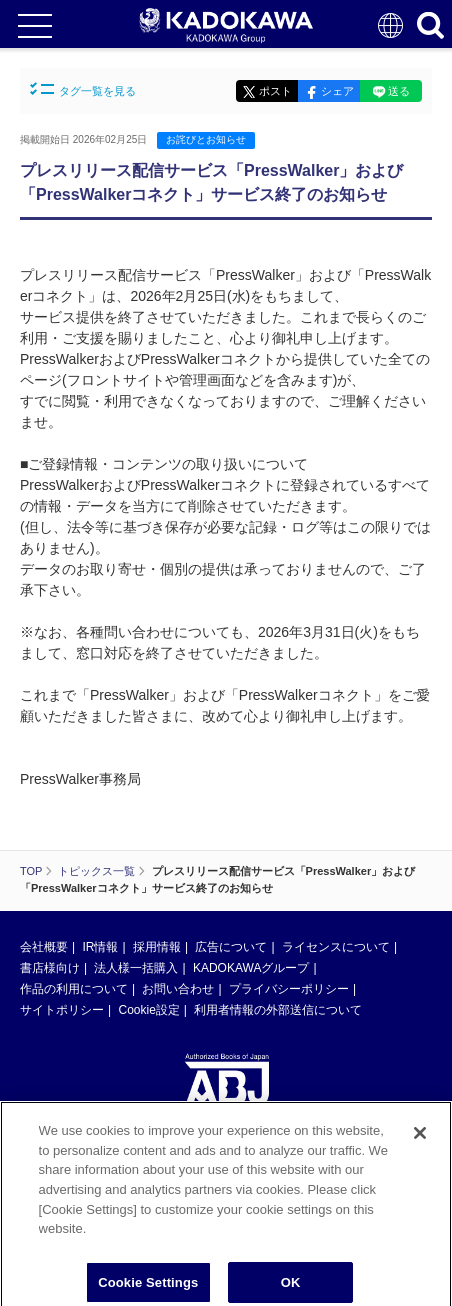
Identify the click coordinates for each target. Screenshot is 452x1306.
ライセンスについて (336, 947)
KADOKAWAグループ (251, 968)
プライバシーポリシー (289, 989)
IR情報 (100, 947)
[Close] (420, 1139)
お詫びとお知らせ (206, 139)
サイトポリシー (62, 1010)
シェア (337, 91)
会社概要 (44, 947)
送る (399, 91)
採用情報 (157, 947)
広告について (231, 947)
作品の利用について (74, 989)
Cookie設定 (148, 1010)
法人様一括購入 (136, 968)
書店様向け (50, 968)
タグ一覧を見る (83, 89)
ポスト (275, 91)
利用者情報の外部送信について (278, 1010)
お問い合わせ (178, 989)
